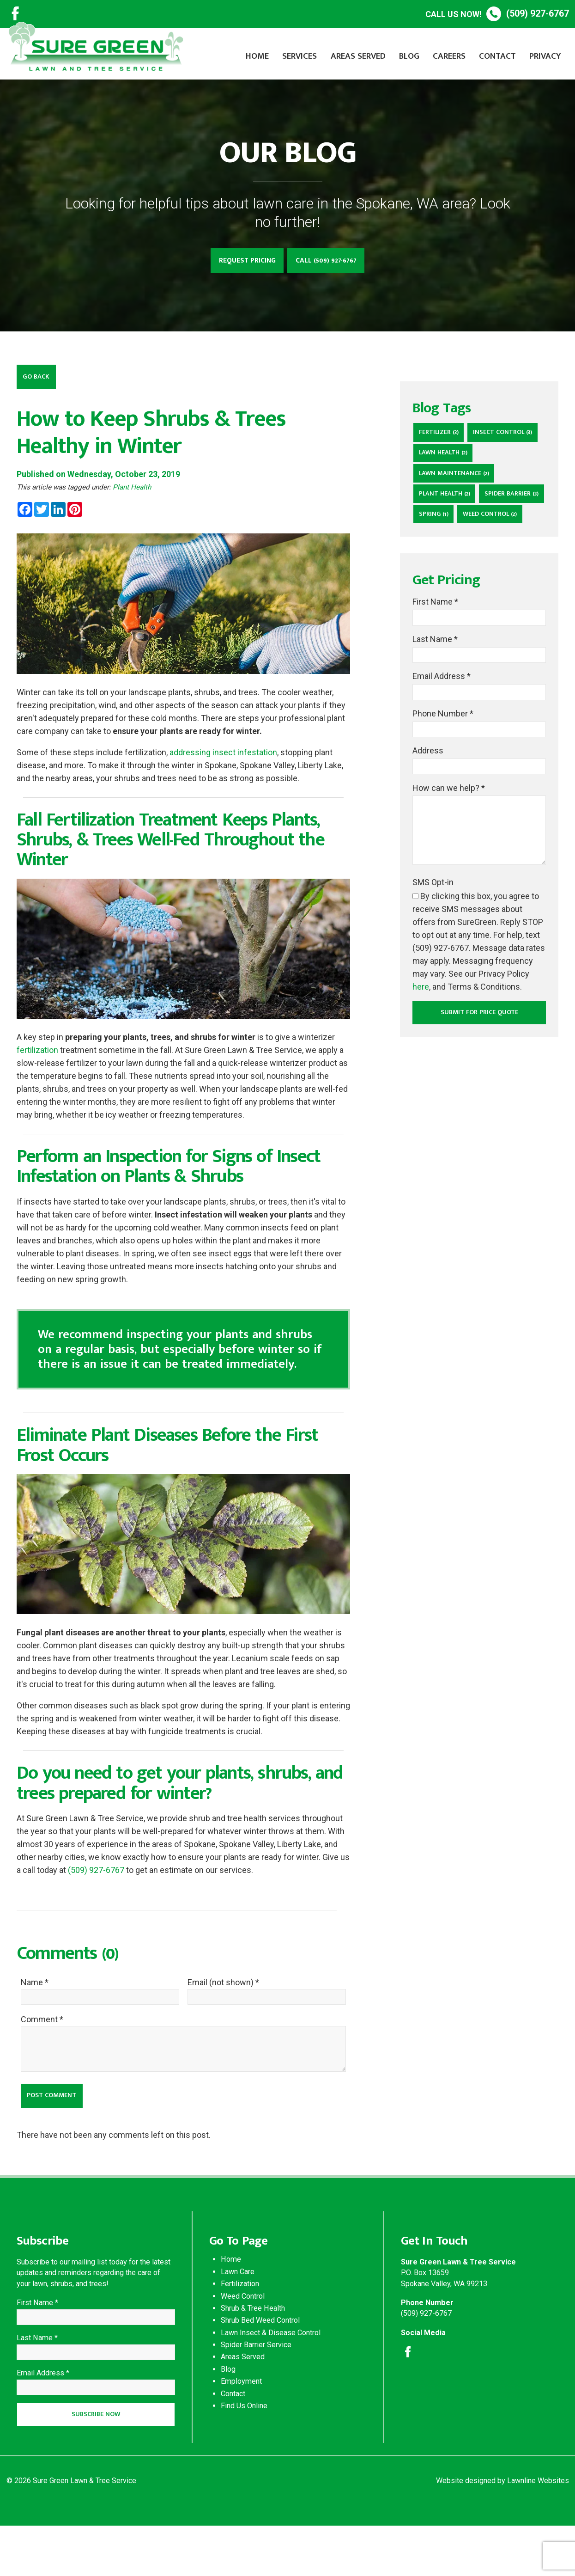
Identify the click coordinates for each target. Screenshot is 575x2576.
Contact (497, 56)
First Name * (435, 658)
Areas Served (358, 56)
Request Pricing (243, 262)
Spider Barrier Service (256, 2388)
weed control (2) (449, 569)
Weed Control (243, 2339)
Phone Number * (442, 775)
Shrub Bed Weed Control (260, 2363)
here (420, 1052)
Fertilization (240, 2327)
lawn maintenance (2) (456, 502)
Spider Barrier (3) (448, 547)
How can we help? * (448, 852)
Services (299, 56)
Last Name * (435, 697)
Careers (449, 56)
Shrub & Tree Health (253, 2351)
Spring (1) (509, 547)
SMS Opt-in (433, 947)
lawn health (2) (446, 480)
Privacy (545, 56)
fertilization (37, 1055)
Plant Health (132, 492)
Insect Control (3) (451, 458)
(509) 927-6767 (497, 13)
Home (257, 56)
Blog (409, 56)
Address (427, 814)
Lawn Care (237, 2314)
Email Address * (441, 736)
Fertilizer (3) (441, 435)
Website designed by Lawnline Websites (502, 2531)
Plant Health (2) (447, 525)
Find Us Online (244, 2449)
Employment (241, 2424)
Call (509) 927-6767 (331, 262)
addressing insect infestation (223, 757)
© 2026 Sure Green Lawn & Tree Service (71, 2531)
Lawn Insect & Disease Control (271, 2375)
